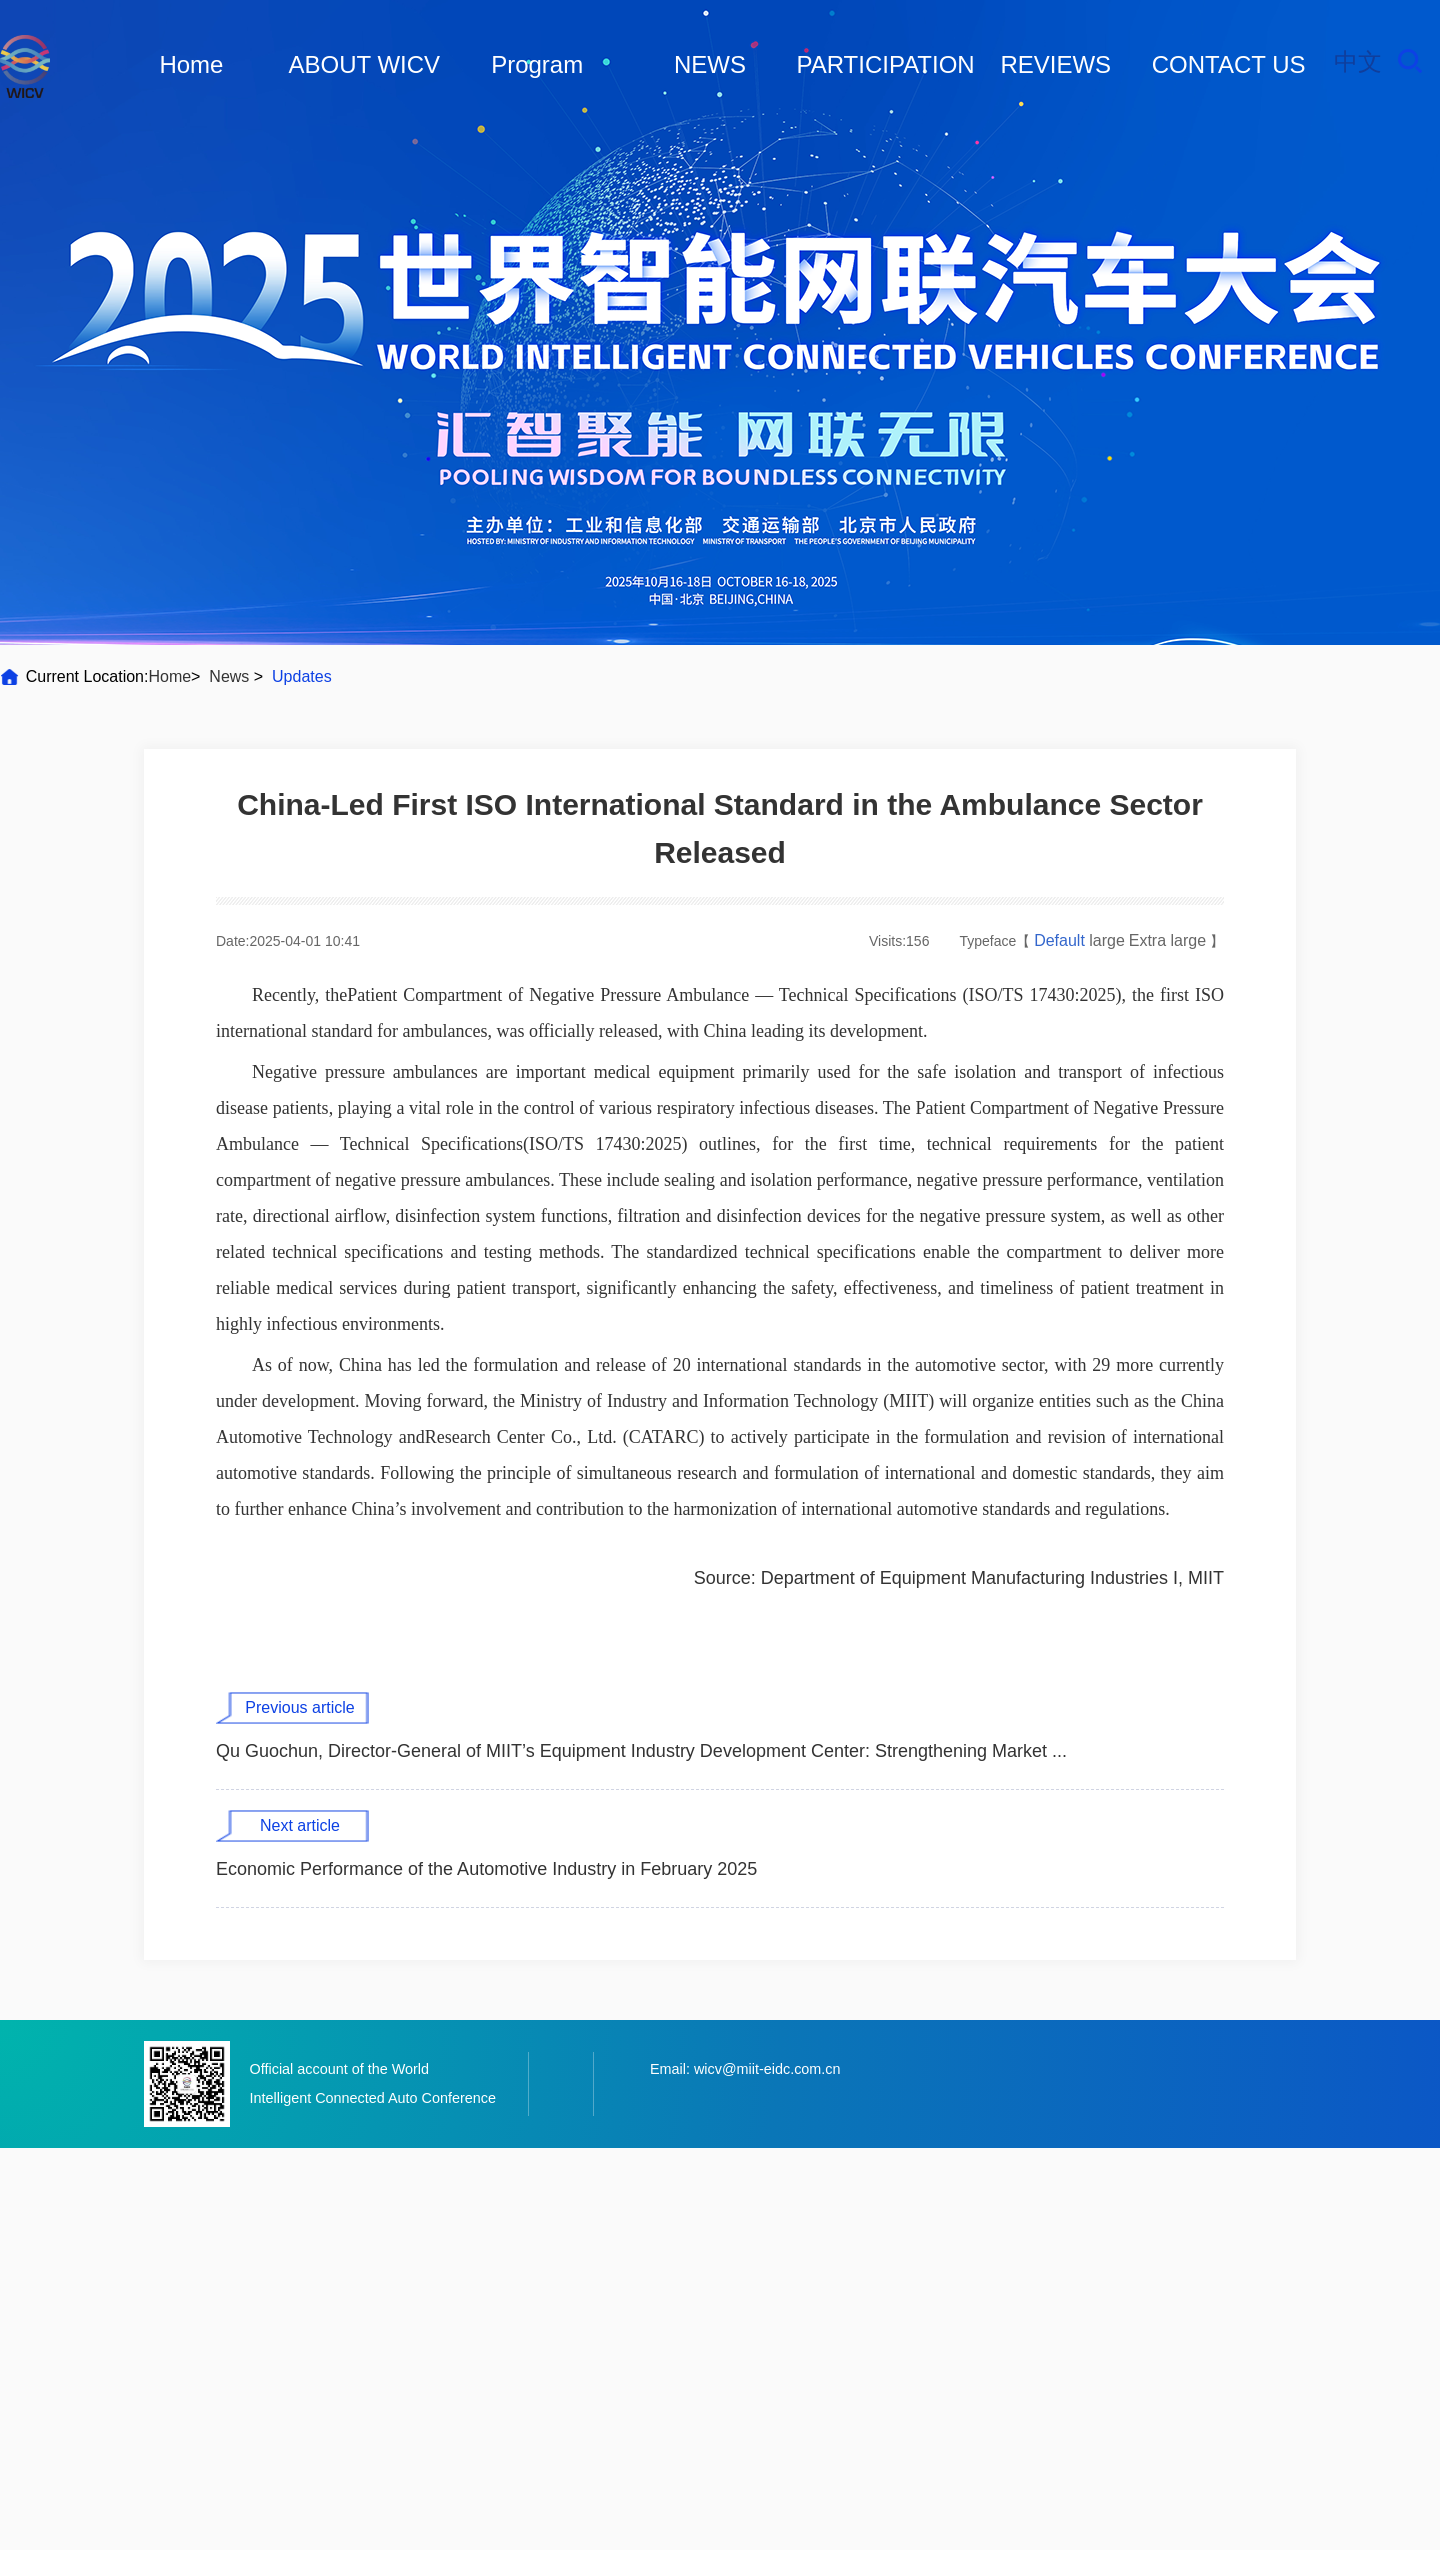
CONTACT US (1229, 64)
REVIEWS (1055, 64)
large (1107, 940)
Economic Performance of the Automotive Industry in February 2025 (486, 1869)
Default (1061, 940)
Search (1410, 61)
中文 (1358, 61)
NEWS (710, 64)
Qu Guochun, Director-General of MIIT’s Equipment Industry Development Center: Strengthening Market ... (641, 1751)
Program (537, 64)
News (229, 676)
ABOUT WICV (365, 64)
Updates (302, 676)
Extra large (1167, 940)
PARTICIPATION (885, 64)
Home (191, 64)
